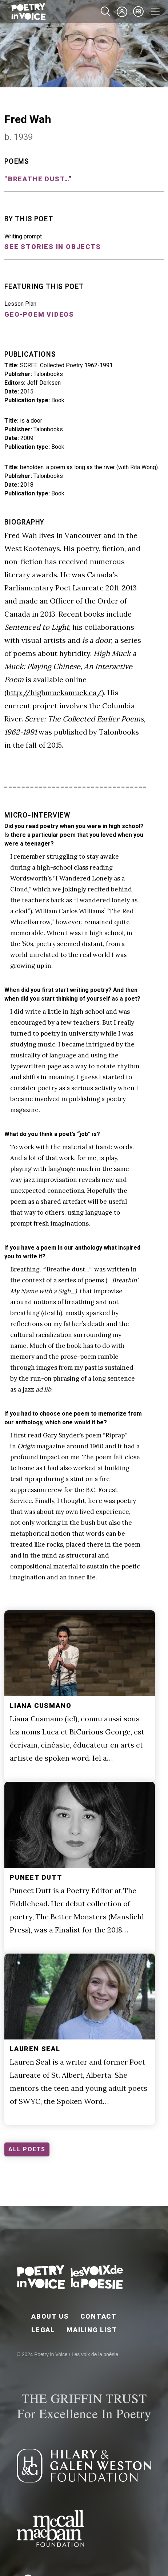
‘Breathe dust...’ (67, 1269)
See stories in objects (52, 246)
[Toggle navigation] (155, 12)
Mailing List (92, 2330)
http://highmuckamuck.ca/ (54, 692)
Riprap (115, 1435)
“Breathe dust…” (38, 179)
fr (138, 11)
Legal (43, 2330)
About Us (50, 2316)
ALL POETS (26, 2149)
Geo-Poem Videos (39, 314)
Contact (98, 2316)
